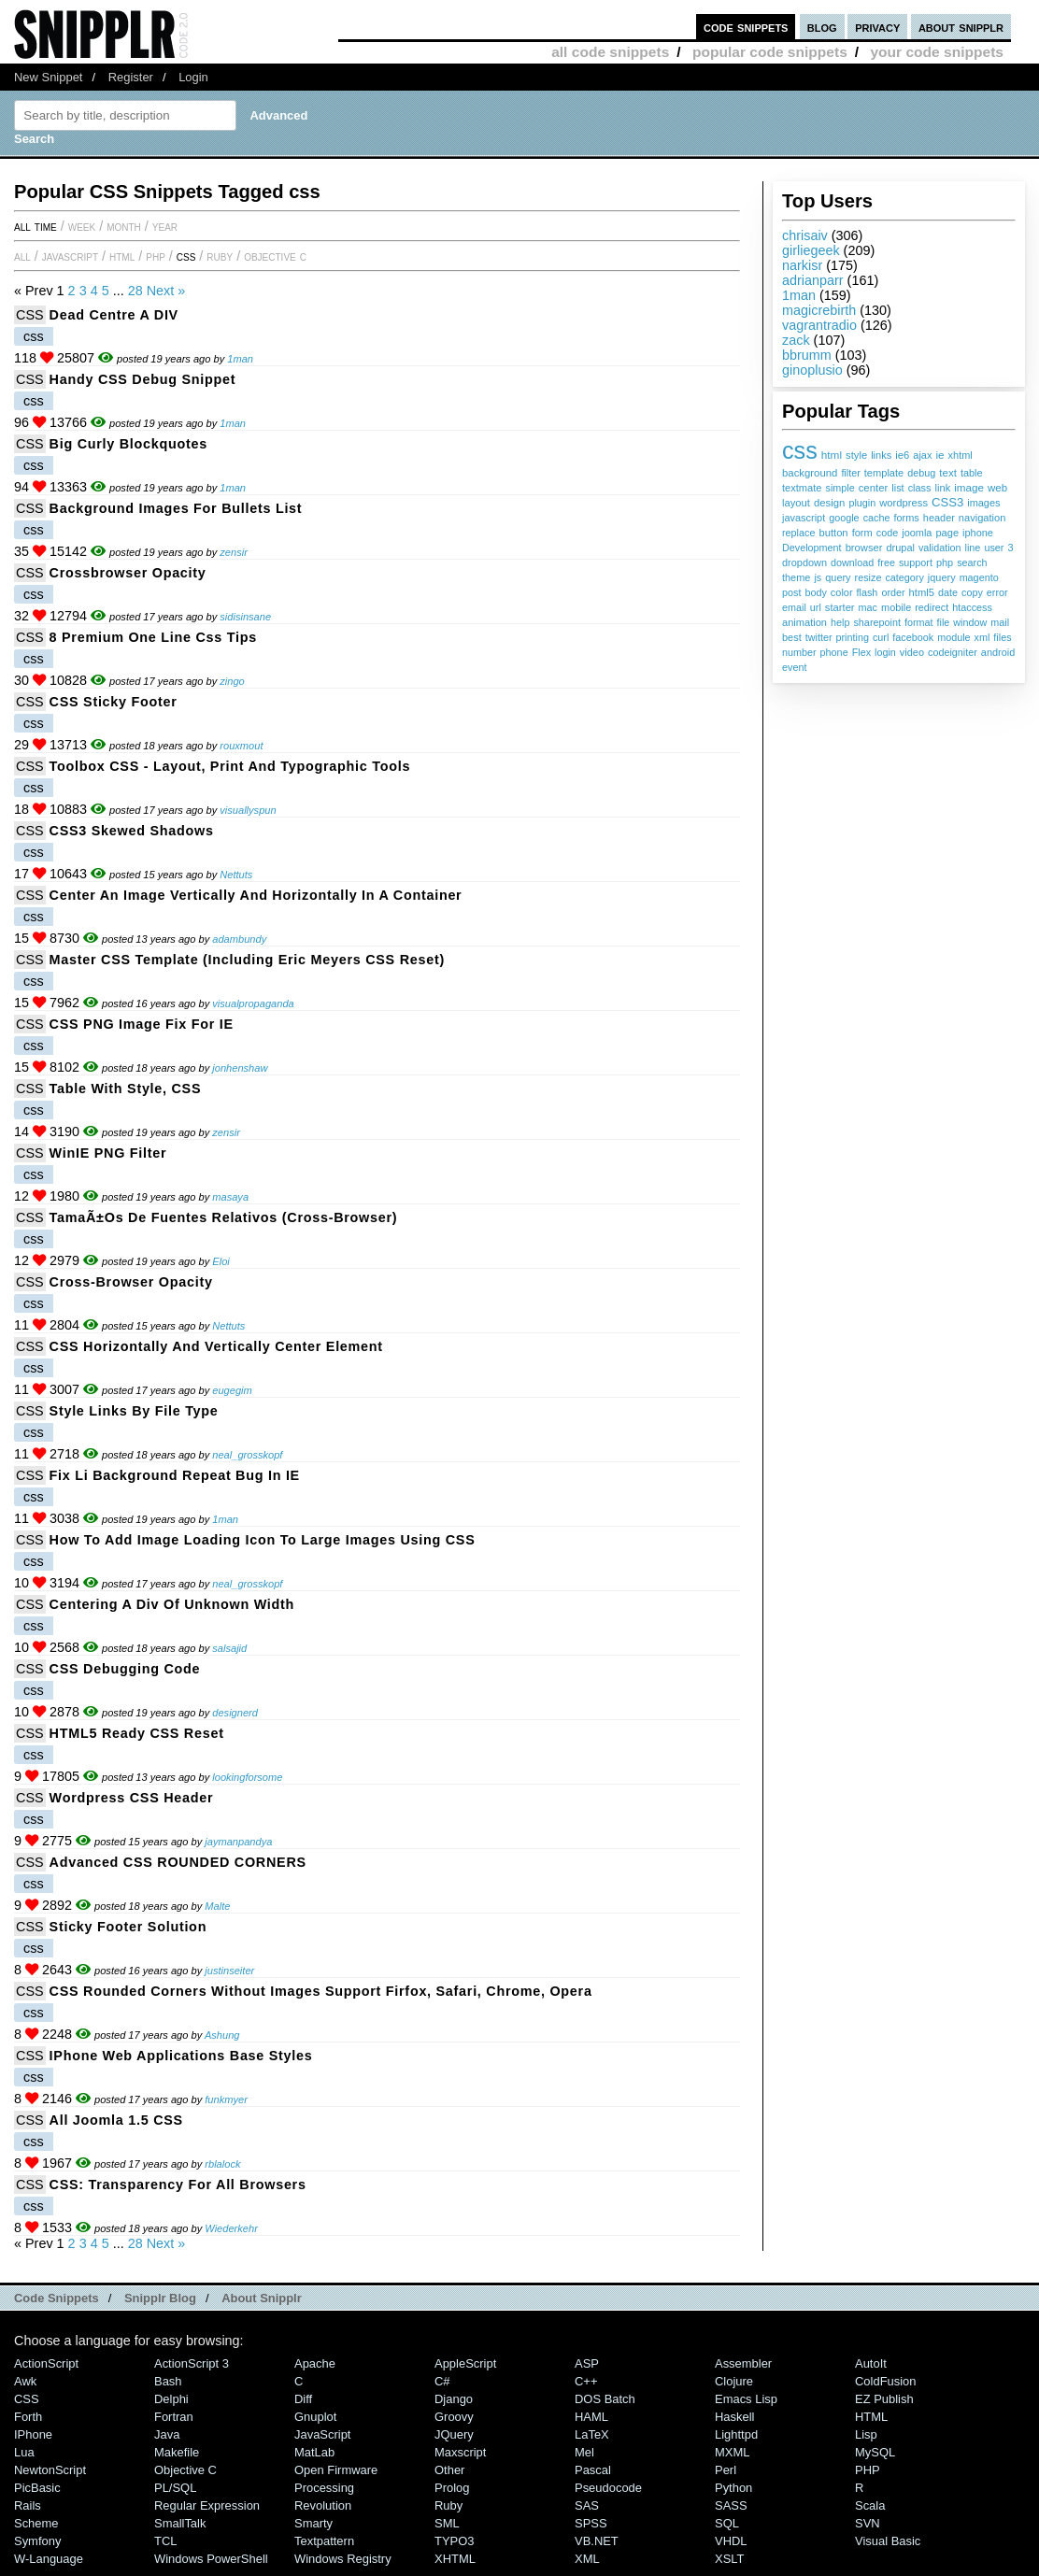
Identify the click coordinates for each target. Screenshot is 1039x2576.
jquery (942, 577)
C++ (586, 2381)
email (794, 607)
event (794, 667)
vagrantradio (819, 325)
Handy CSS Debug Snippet (143, 379)
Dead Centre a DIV (114, 314)
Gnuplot (315, 2417)
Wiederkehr (231, 2228)
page (947, 532)
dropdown (804, 562)
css (800, 450)
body (815, 592)
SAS (587, 2505)
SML (447, 2523)
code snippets (746, 27)
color (842, 592)
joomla (917, 532)
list (897, 487)
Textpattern (324, 2541)
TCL (165, 2541)
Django (453, 2399)
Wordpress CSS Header (132, 1797)
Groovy (454, 2417)
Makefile (176, 2452)
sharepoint (876, 622)
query (837, 577)
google (844, 517)
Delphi (171, 2399)
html (831, 455)
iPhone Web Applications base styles (181, 2055)
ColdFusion (886, 2381)
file (943, 622)
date (948, 592)
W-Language (48, 2559)
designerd (235, 1712)
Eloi (220, 1261)
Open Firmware (335, 2470)
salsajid (229, 1648)
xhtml (960, 455)
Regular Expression (207, 2505)
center (874, 487)
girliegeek (811, 250)
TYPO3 (454, 2541)
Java (166, 2434)
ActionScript (46, 2363)
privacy (877, 27)
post (791, 592)
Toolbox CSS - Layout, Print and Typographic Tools (230, 766)
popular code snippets (769, 52)
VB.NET (597, 2541)
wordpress (903, 502)
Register (130, 77)
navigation (982, 517)
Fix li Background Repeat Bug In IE (175, 1475)
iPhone (33, 2434)
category (904, 577)
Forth (28, 2417)
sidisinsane (245, 616)
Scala (870, 2505)
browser (864, 547)
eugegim (232, 1390)
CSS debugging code (125, 1668)
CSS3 (947, 502)
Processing (324, 2488)
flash (867, 592)
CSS (186, 256)
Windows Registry (342, 2559)
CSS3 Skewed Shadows (132, 830)
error (997, 592)
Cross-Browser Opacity (131, 1281)
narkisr (802, 265)
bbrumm (807, 355)
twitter (819, 637)
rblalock (222, 2164)
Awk (25, 2381)
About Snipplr (261, 2298)
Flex (861, 652)
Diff (303, 2399)
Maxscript (460, 2452)
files (1002, 637)
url (815, 607)
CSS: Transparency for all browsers (178, 2184)
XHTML (455, 2559)
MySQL (875, 2452)
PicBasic (37, 2488)
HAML (591, 2417)
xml (982, 637)
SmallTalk (180, 2523)
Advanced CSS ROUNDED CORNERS (178, 1862)
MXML (732, 2452)
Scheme (36, 2523)
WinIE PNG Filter (108, 1153)
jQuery (454, 2434)
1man (799, 295)
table (972, 472)
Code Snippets (56, 2298)
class (920, 487)
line (973, 547)
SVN (867, 2523)
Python (733, 2488)
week (81, 226)
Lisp (866, 2434)
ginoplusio (812, 370)
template (884, 472)
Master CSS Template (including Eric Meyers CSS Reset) (247, 959)
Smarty (313, 2523)
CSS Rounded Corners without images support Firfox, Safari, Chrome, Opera (321, 1991)
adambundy (239, 939)
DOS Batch (605, 2399)
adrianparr (813, 280)
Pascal (593, 2470)
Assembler (743, 2363)
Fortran (173, 2417)
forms (905, 517)
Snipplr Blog (160, 2298)
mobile (896, 607)
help (840, 622)
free (886, 562)
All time (35, 226)
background (809, 472)
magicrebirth (819, 310)
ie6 (902, 455)
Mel (584, 2452)
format (918, 622)
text (948, 472)
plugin (861, 502)
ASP (587, 2363)
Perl (725, 2470)
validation (939, 547)
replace (798, 532)
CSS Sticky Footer (114, 701)
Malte (217, 1906)
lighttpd (736, 2434)
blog (822, 27)
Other (449, 2470)
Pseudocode (608, 2488)
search (972, 562)
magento (979, 577)
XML (587, 2559)
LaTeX (592, 2434)
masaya (230, 1197)
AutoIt (871, 2363)
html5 (921, 592)
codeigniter (952, 652)
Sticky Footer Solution (128, 1926)
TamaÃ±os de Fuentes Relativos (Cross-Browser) (224, 1217)
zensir (234, 552)
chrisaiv (805, 235)
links (881, 455)
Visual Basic (887, 2541)
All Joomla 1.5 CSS (116, 2120)
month (124, 226)
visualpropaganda (252, 1003)
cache (876, 517)
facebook (912, 637)
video (912, 652)
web (997, 487)
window (970, 622)
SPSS (591, 2523)
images (983, 502)
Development (812, 547)
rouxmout (241, 745)
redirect (931, 607)
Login (193, 77)
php (944, 562)
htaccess (972, 607)
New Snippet (48, 77)
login (885, 652)
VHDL (731, 2541)
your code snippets (936, 52)
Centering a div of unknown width (172, 1604)
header (939, 517)
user (993, 547)
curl (881, 637)
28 (135, 290)
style (856, 455)
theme (796, 577)
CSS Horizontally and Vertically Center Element (216, 1346)
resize (868, 577)
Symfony (37, 2541)
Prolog (451, 2488)
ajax (922, 455)
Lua (24, 2452)
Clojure (734, 2381)
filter (850, 472)
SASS (731, 2505)
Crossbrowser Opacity (128, 572)
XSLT (729, 2559)
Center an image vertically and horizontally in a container (256, 895)
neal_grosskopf (247, 1454)
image (969, 487)
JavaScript (70, 256)
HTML (122, 256)
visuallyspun (248, 810)
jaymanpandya (238, 1841)
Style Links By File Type (134, 1410)
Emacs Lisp (746, 2399)
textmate (801, 487)
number (799, 652)
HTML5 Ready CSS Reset (137, 1733)
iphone (977, 532)
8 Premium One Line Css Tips (153, 637)
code (887, 532)
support (915, 562)
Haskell (734, 2417)
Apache (314, 2363)
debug (921, 472)
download (852, 562)
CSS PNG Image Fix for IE (142, 1024)
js (817, 577)
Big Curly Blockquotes (128, 443)
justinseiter (229, 1970)
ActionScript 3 (191, 2363)
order (892, 592)
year (165, 226)
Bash (168, 2381)
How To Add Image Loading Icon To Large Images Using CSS (263, 1539)
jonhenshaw (239, 1068)
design (829, 502)
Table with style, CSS (126, 1088)
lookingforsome (247, 1777)
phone (834, 652)
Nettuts (236, 874)
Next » (166, 290)
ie (939, 455)
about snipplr (960, 27)
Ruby (219, 256)
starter (840, 607)
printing (851, 637)
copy (972, 592)
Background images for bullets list (176, 508)
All (22, 256)
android (998, 652)
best (792, 637)
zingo (232, 681)
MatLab (314, 2452)
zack (796, 340)
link (943, 487)
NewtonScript (50, 2470)
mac (868, 607)
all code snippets (610, 52)
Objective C (275, 256)
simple (839, 487)
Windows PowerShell (211, 2559)
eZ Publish (884, 2399)
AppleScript (465, 2363)
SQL (727, 2523)
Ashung (222, 2035)
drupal (901, 547)
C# (442, 2381)
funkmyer (226, 2099)
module (953, 637)
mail (999, 622)
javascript (803, 517)
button (832, 532)
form (862, 532)
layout (796, 502)
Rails (27, 2505)
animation (804, 622)
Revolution (322, 2505)
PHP (155, 256)
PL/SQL (175, 2488)
